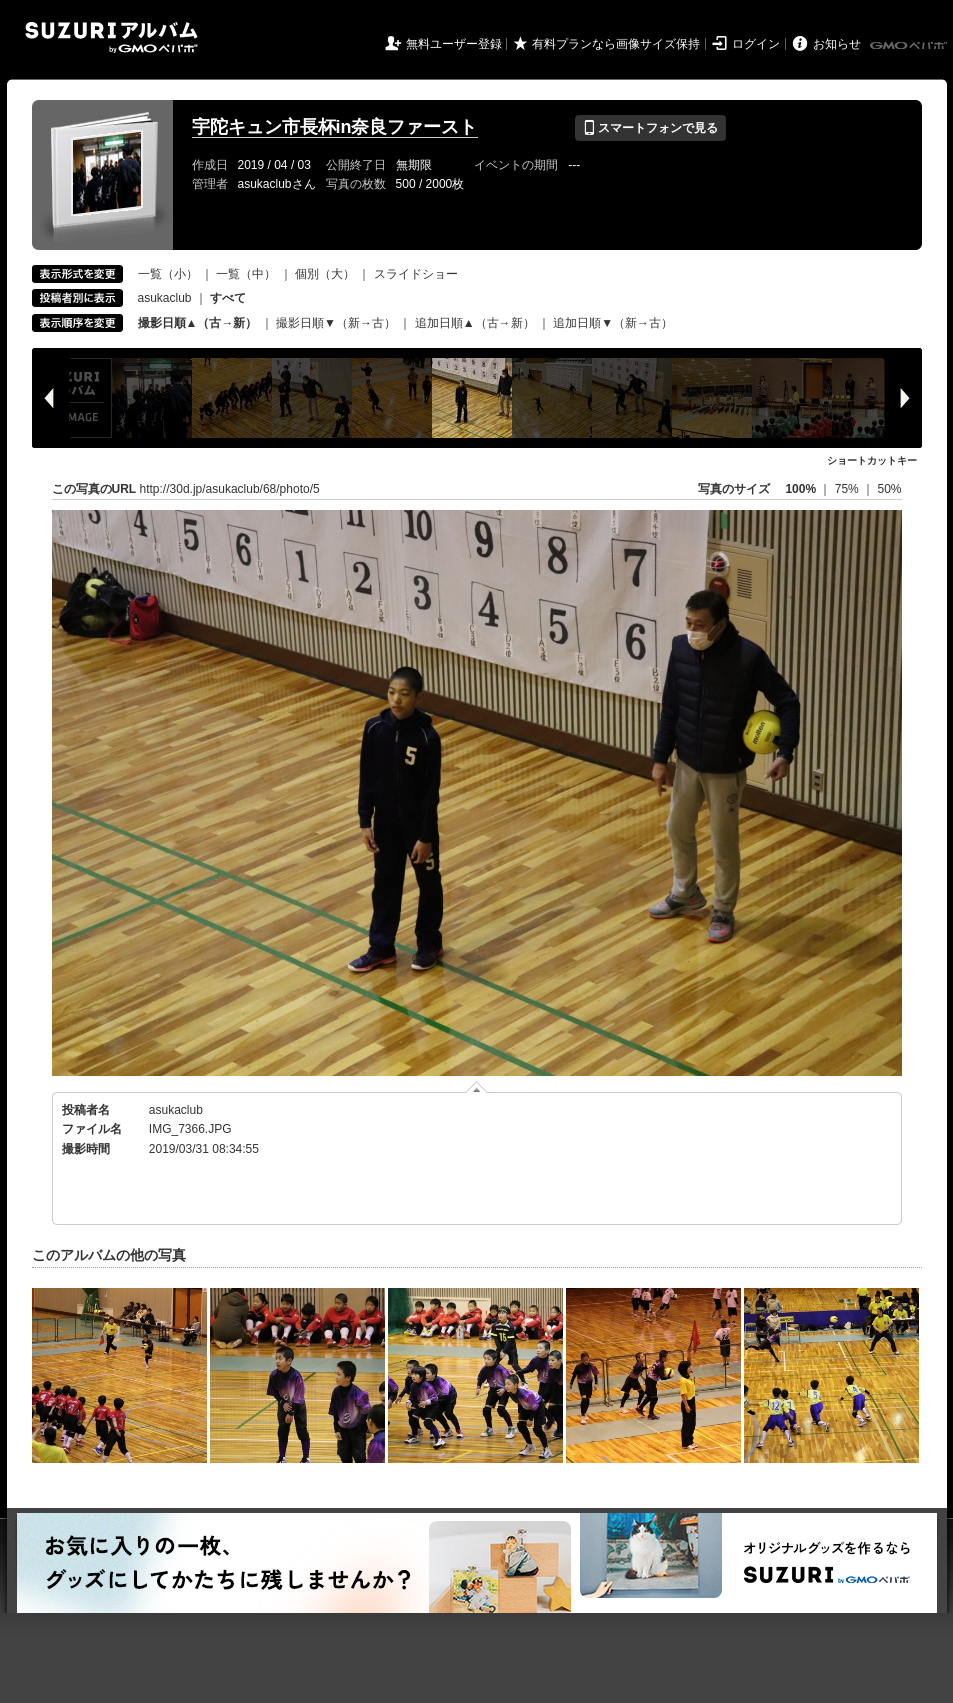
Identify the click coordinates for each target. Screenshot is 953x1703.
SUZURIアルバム (111, 37)
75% (848, 489)
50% (889, 489)
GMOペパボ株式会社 (910, 46)
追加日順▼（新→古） (613, 323)
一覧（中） (246, 274)
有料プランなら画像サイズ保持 (616, 44)
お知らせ (837, 44)
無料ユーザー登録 (454, 44)
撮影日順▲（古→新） (198, 323)
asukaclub (165, 298)
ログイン (756, 44)
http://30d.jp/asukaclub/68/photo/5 (230, 489)
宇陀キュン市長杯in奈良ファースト (335, 127)
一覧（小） (168, 274)
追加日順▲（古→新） (475, 323)
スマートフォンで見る (650, 128)
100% (800, 489)
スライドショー (416, 274)
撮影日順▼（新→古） (336, 323)
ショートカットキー (872, 460)
